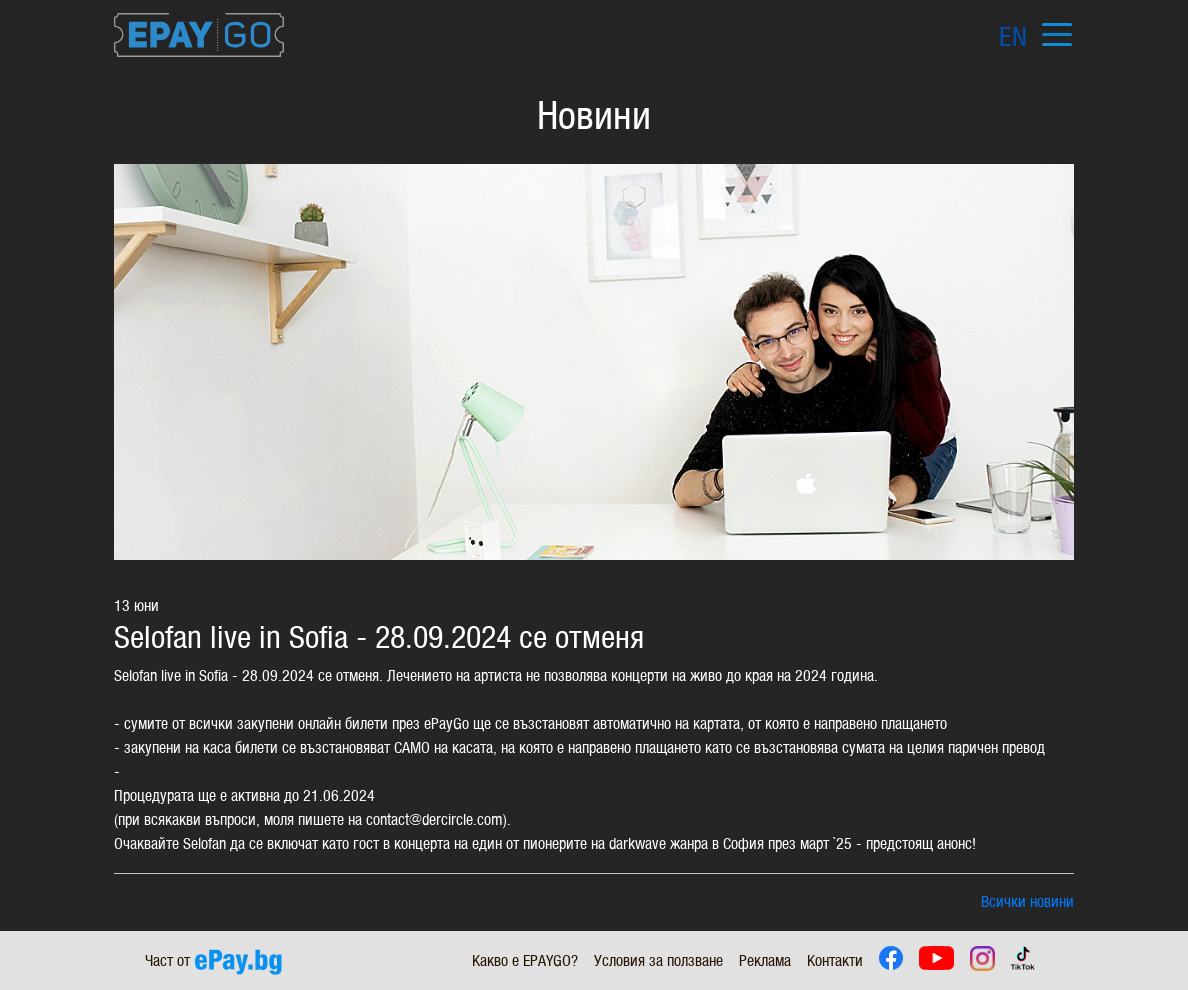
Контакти (835, 960)
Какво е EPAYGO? (525, 960)
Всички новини (1027, 901)
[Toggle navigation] (1056, 35)
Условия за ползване (658, 960)
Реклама (765, 960)
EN (1013, 37)
